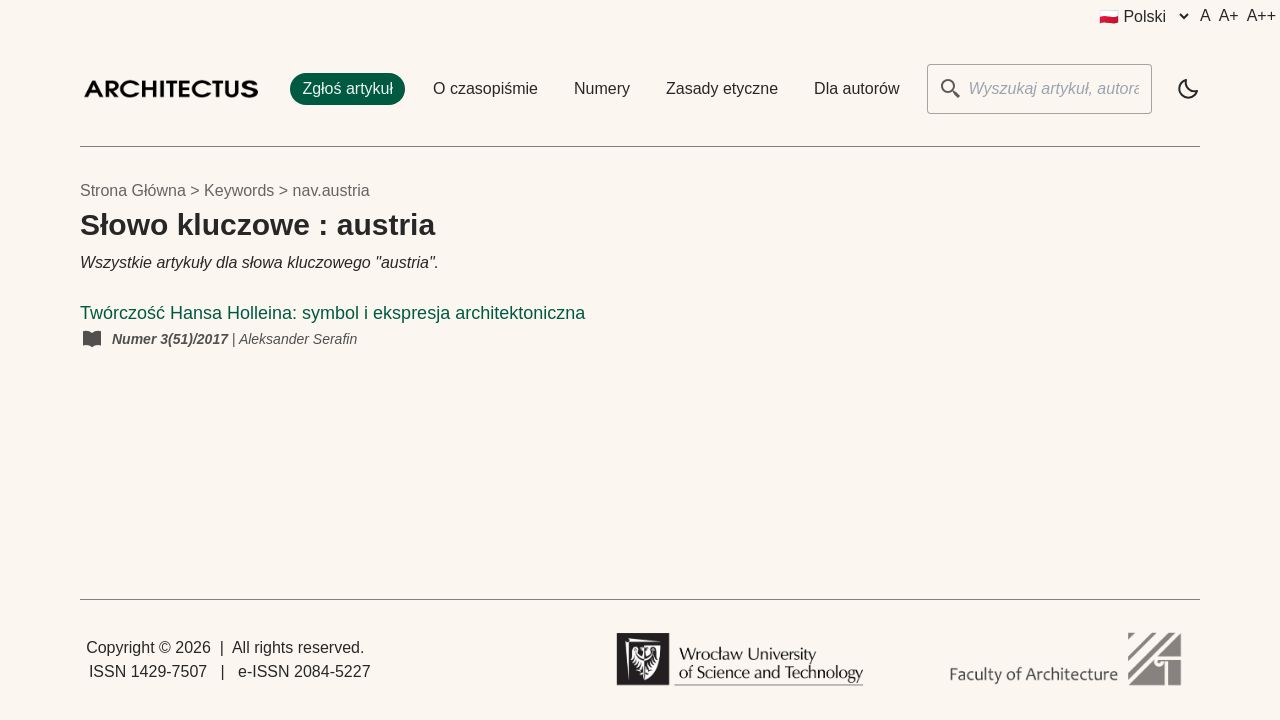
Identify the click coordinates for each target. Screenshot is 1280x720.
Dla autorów (856, 88)
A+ (1229, 15)
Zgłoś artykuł (347, 88)
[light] (1188, 89)
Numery (602, 88)
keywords (239, 190)
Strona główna (133, 190)
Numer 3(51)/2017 (172, 339)
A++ (1261, 15)
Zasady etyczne (722, 88)
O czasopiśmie (485, 88)
